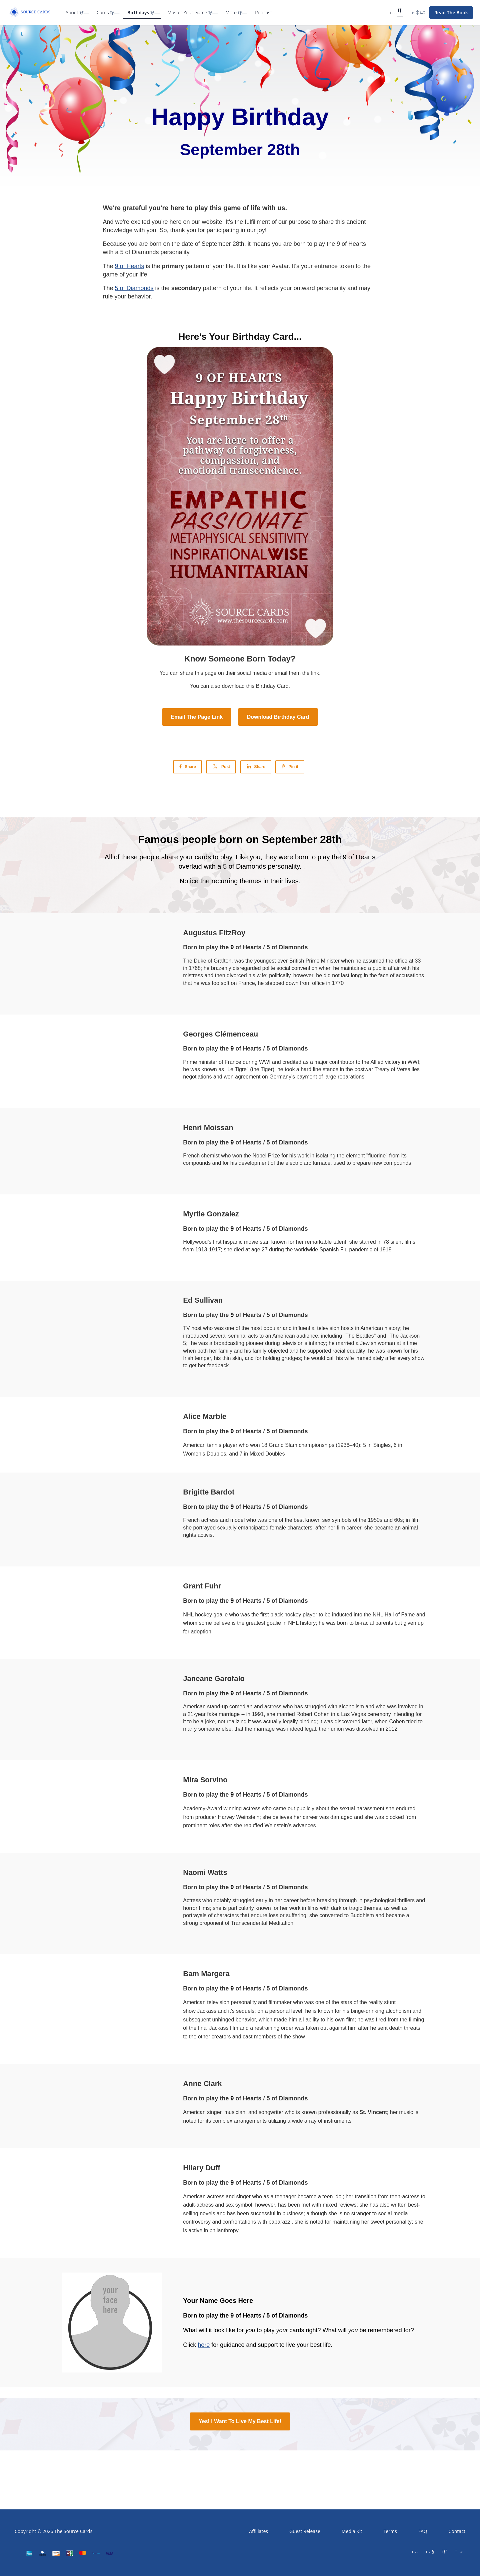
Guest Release (304, 2531)
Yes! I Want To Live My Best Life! (240, 2421)
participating (223, 230)
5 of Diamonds (134, 288)
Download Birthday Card (278, 717)
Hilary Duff (201, 2168)
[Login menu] (418, 12)
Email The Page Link (197, 717)
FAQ (422, 2531)
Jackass (206, 2011)
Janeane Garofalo (214, 1678)
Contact (456, 2531)
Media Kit (352, 2531)
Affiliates (258, 2531)
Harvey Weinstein (238, 1817)
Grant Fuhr (202, 1586)
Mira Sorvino (205, 1780)
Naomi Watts (205, 1872)
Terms (390, 2531)
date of (192, 243)
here (204, 2345)
